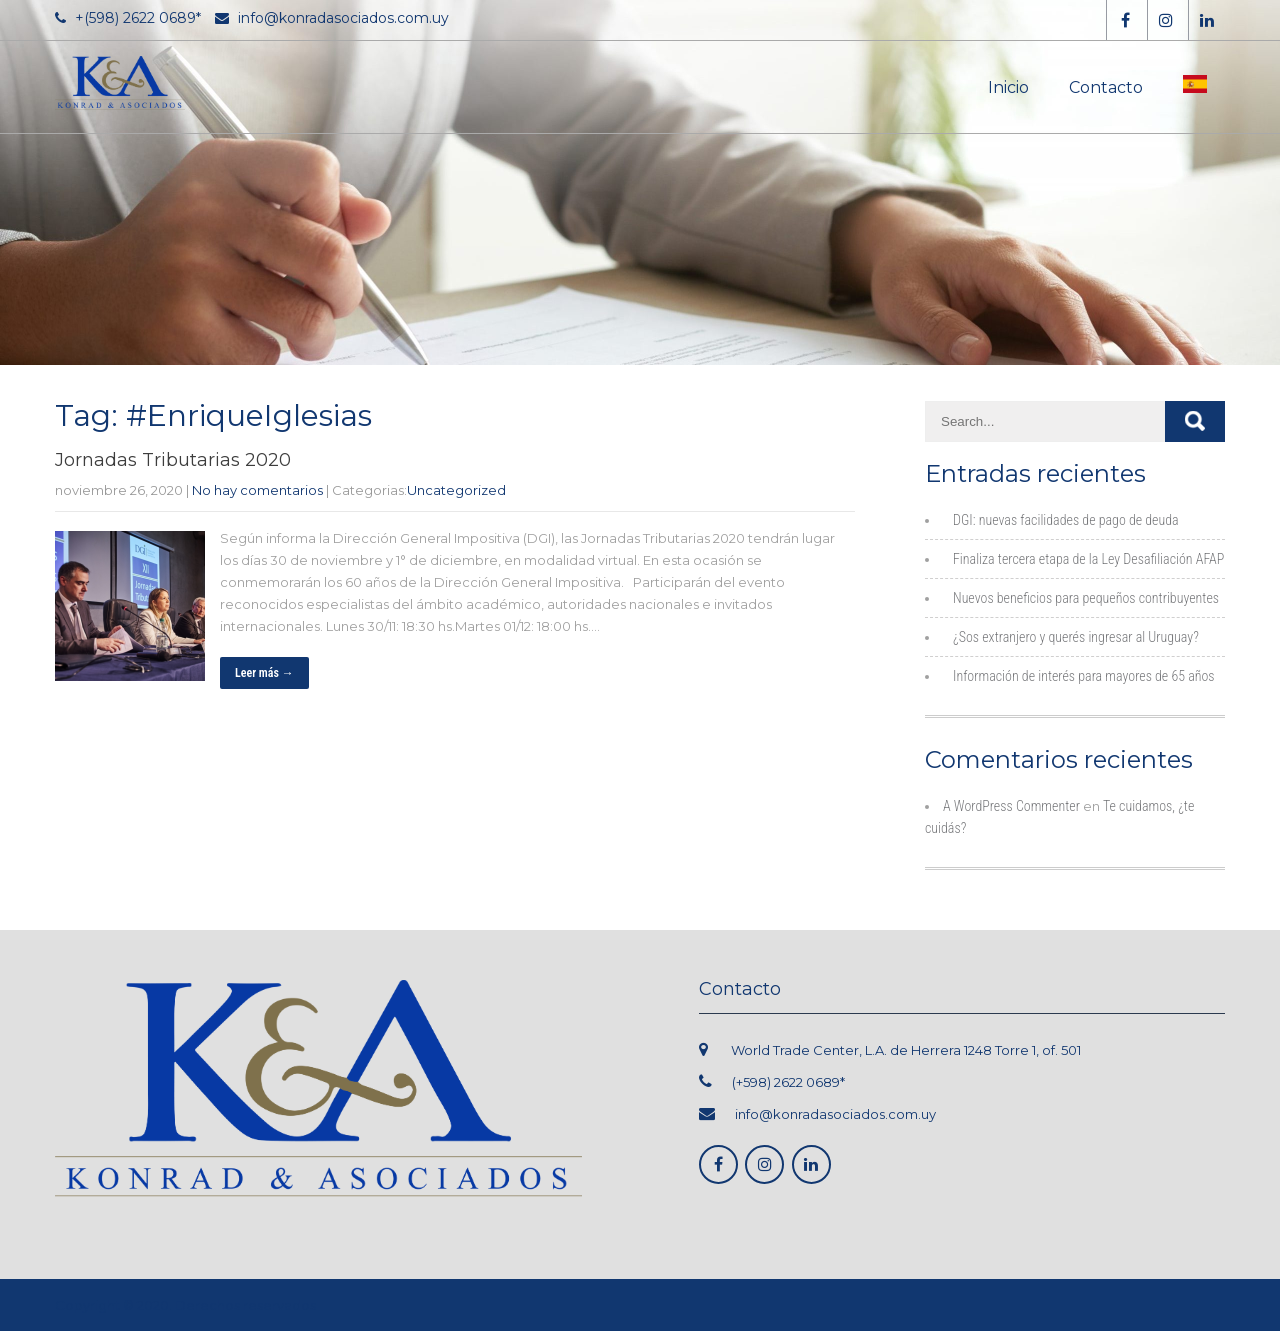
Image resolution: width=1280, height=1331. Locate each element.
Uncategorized (456, 490)
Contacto (1106, 87)
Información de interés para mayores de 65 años (1084, 676)
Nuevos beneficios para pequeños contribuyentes (1086, 598)
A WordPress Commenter (1011, 806)
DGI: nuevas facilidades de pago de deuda (1066, 520)
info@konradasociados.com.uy (835, 1114)
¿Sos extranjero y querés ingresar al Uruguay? (1076, 637)
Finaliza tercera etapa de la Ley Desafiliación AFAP (1088, 559)
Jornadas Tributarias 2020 (173, 460)
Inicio (1008, 87)
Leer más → (264, 673)
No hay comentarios (257, 490)
